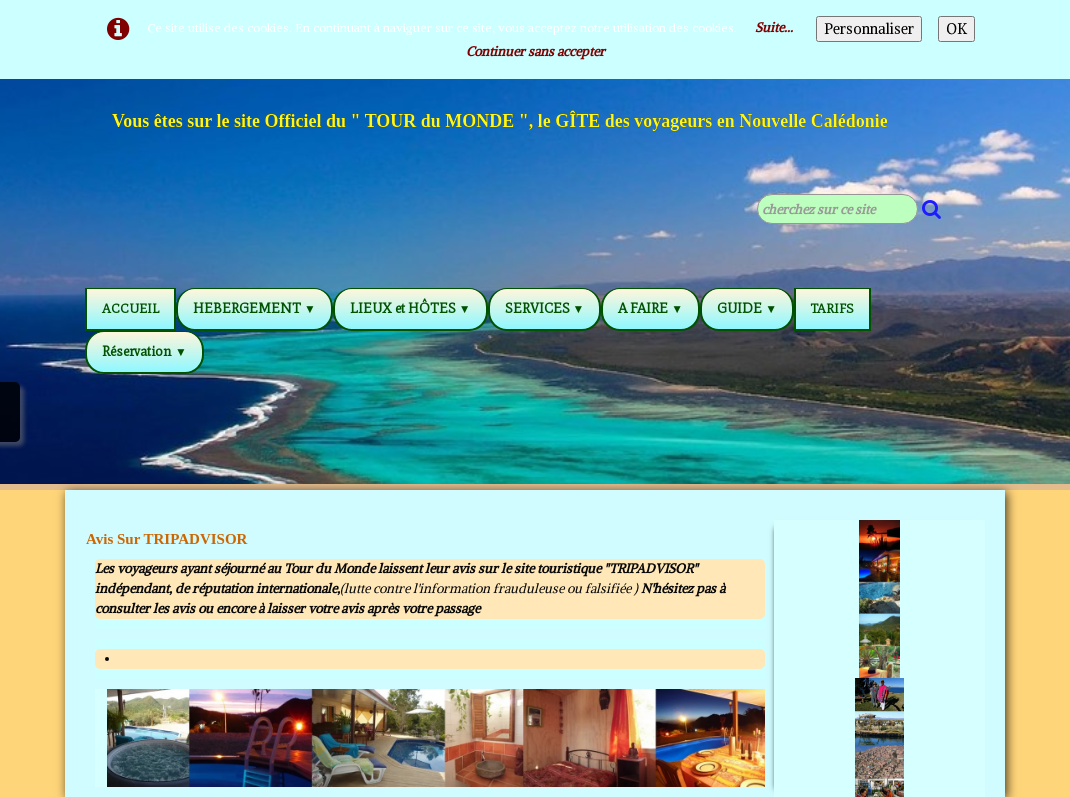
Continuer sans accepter (535, 51)
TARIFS (832, 308)
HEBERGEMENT (254, 308)
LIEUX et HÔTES (410, 308)
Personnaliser (869, 29)
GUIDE (747, 308)
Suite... (774, 27)
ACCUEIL (130, 308)
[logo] (501, 124)
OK (956, 29)
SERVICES (545, 308)
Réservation (144, 351)
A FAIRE (650, 308)
